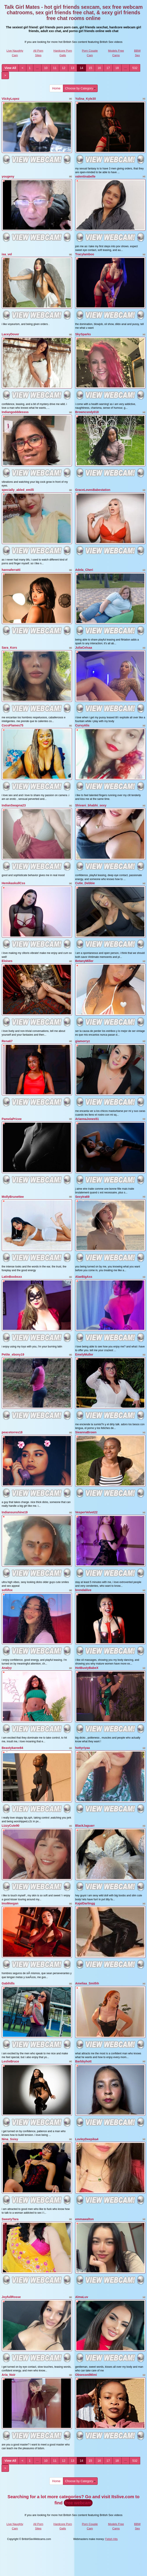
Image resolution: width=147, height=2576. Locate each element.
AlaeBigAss (83, 1292)
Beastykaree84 (12, 1769)
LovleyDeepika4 (87, 2165)
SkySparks (83, 337)
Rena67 (7, 1053)
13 (72, 68)
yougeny (8, 177)
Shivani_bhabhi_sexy (90, 814)
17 (108, 68)
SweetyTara (10, 2246)
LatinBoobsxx (12, 1292)
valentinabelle (85, 177)
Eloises (7, 972)
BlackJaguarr (85, 1848)
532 (134, 68)
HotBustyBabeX (87, 1688)
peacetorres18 (12, 1449)
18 (117, 68)
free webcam (78, 2533)
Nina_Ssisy (10, 2165)
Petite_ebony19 (13, 1370)
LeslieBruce (10, 2087)
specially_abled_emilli (18, 495)
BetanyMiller (84, 972)
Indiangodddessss (15, 416)
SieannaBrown (86, 1449)
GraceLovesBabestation (92, 495)
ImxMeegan (10, 1927)
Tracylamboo (84, 256)
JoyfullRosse (11, 2325)
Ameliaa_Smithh (87, 2008)
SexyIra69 (82, 1211)
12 (63, 68)
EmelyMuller (84, 1370)
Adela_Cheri (84, 576)
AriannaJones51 (87, 1132)
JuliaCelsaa (83, 655)
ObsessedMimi (86, 2404)
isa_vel (7, 256)
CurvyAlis (82, 733)
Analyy (7, 1688)
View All (10, 68)
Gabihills (8, 2008)
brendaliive (83, 1609)
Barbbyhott (83, 2087)
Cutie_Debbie (85, 893)
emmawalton (84, 2246)
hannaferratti (11, 576)
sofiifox (7, 1609)
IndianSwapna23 (14, 814)
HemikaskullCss (13, 893)
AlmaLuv (81, 2325)
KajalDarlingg (85, 1927)
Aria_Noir (9, 2404)
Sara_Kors (9, 655)
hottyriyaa (82, 1769)
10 (46, 68)
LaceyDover (10, 337)
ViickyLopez (11, 98)
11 (55, 68)
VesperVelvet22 (86, 1530)
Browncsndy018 (87, 416)
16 (99, 68)
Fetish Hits (111, 2569)
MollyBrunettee (13, 1211)
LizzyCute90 (11, 1848)
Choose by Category (80, 88)
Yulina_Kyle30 (85, 98)
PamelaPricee (12, 1132)
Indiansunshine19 (15, 1530)
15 (90, 68)
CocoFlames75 (12, 733)
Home (56, 88)
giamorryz (82, 1053)
